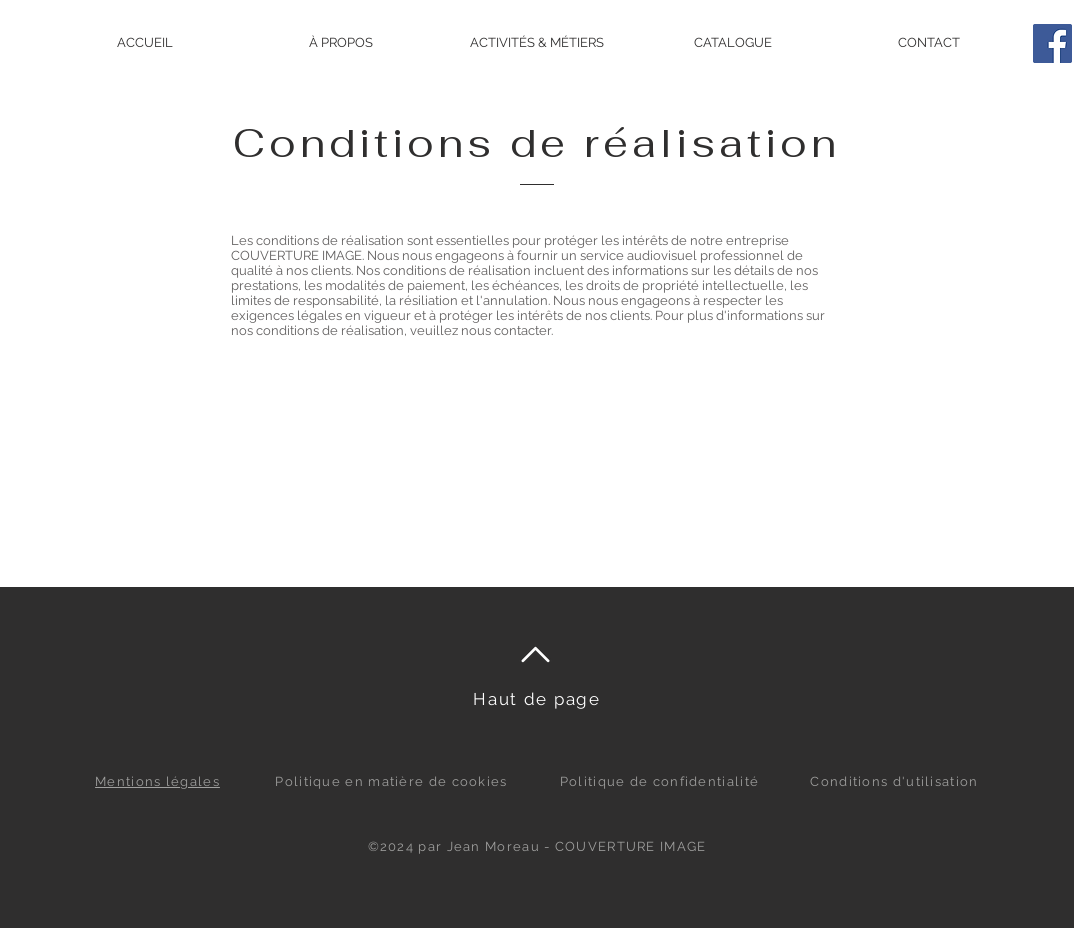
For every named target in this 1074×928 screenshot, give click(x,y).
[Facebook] (1052, 43)
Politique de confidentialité (659, 781)
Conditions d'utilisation (894, 781)
